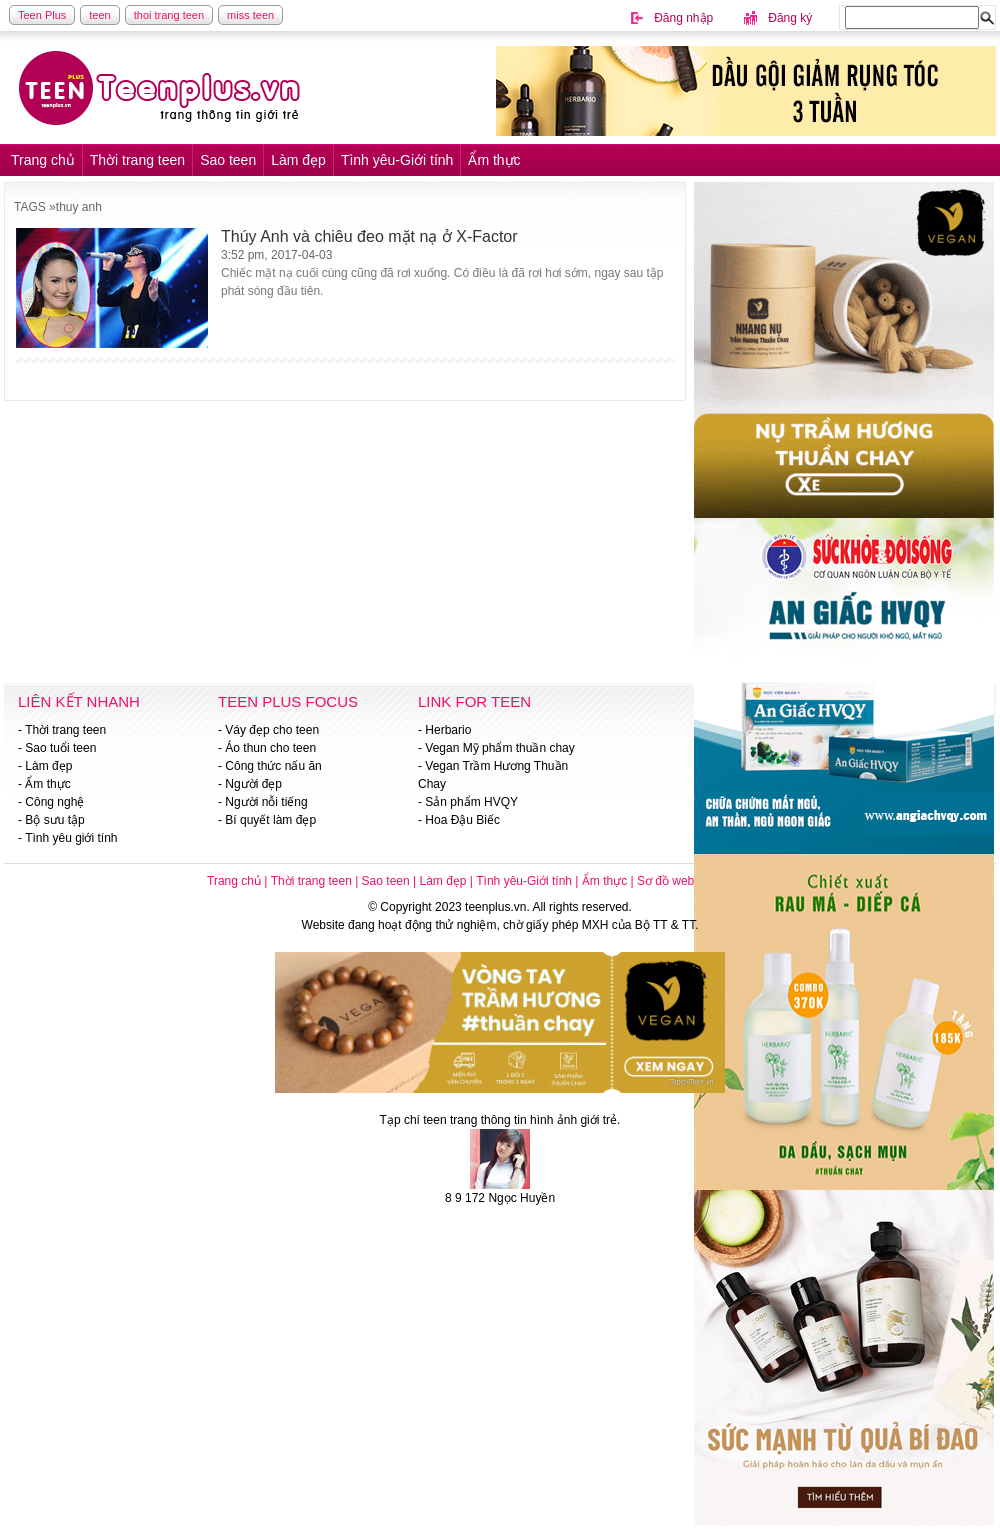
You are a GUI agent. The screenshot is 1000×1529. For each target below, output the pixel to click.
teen (99, 15)
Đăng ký (790, 18)
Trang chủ (43, 160)
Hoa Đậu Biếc (462, 820)
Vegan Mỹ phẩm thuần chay (499, 748)
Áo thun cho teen (270, 748)
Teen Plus (42, 15)
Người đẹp (253, 784)
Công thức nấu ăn (273, 766)
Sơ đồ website (675, 881)
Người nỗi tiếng (266, 802)
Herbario (448, 730)
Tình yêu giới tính (71, 838)
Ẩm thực (494, 160)
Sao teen (228, 160)
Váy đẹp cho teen (272, 730)
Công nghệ (54, 802)
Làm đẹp (298, 160)
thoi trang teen (169, 15)
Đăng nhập (683, 18)
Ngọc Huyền (521, 1198)
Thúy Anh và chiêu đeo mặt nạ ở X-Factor (369, 236)
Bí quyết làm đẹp (270, 820)
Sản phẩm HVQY (471, 802)
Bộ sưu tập (54, 820)
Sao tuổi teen (60, 748)
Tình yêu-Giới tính (397, 160)
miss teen (250, 15)
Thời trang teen (137, 160)
